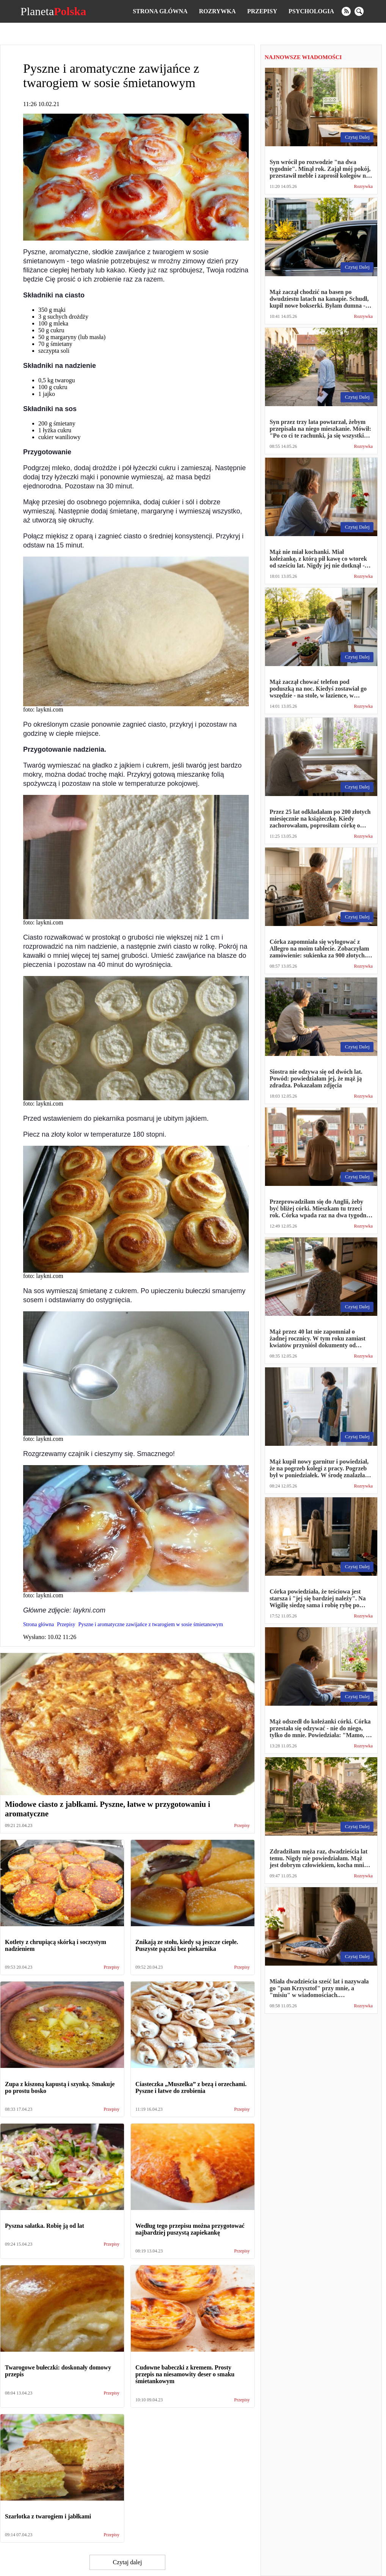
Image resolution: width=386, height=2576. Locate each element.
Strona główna (160, 11)
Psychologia (311, 11)
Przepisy (262, 11)
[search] (359, 11)
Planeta (53, 11)
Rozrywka (217, 11)
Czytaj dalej (127, 2562)
